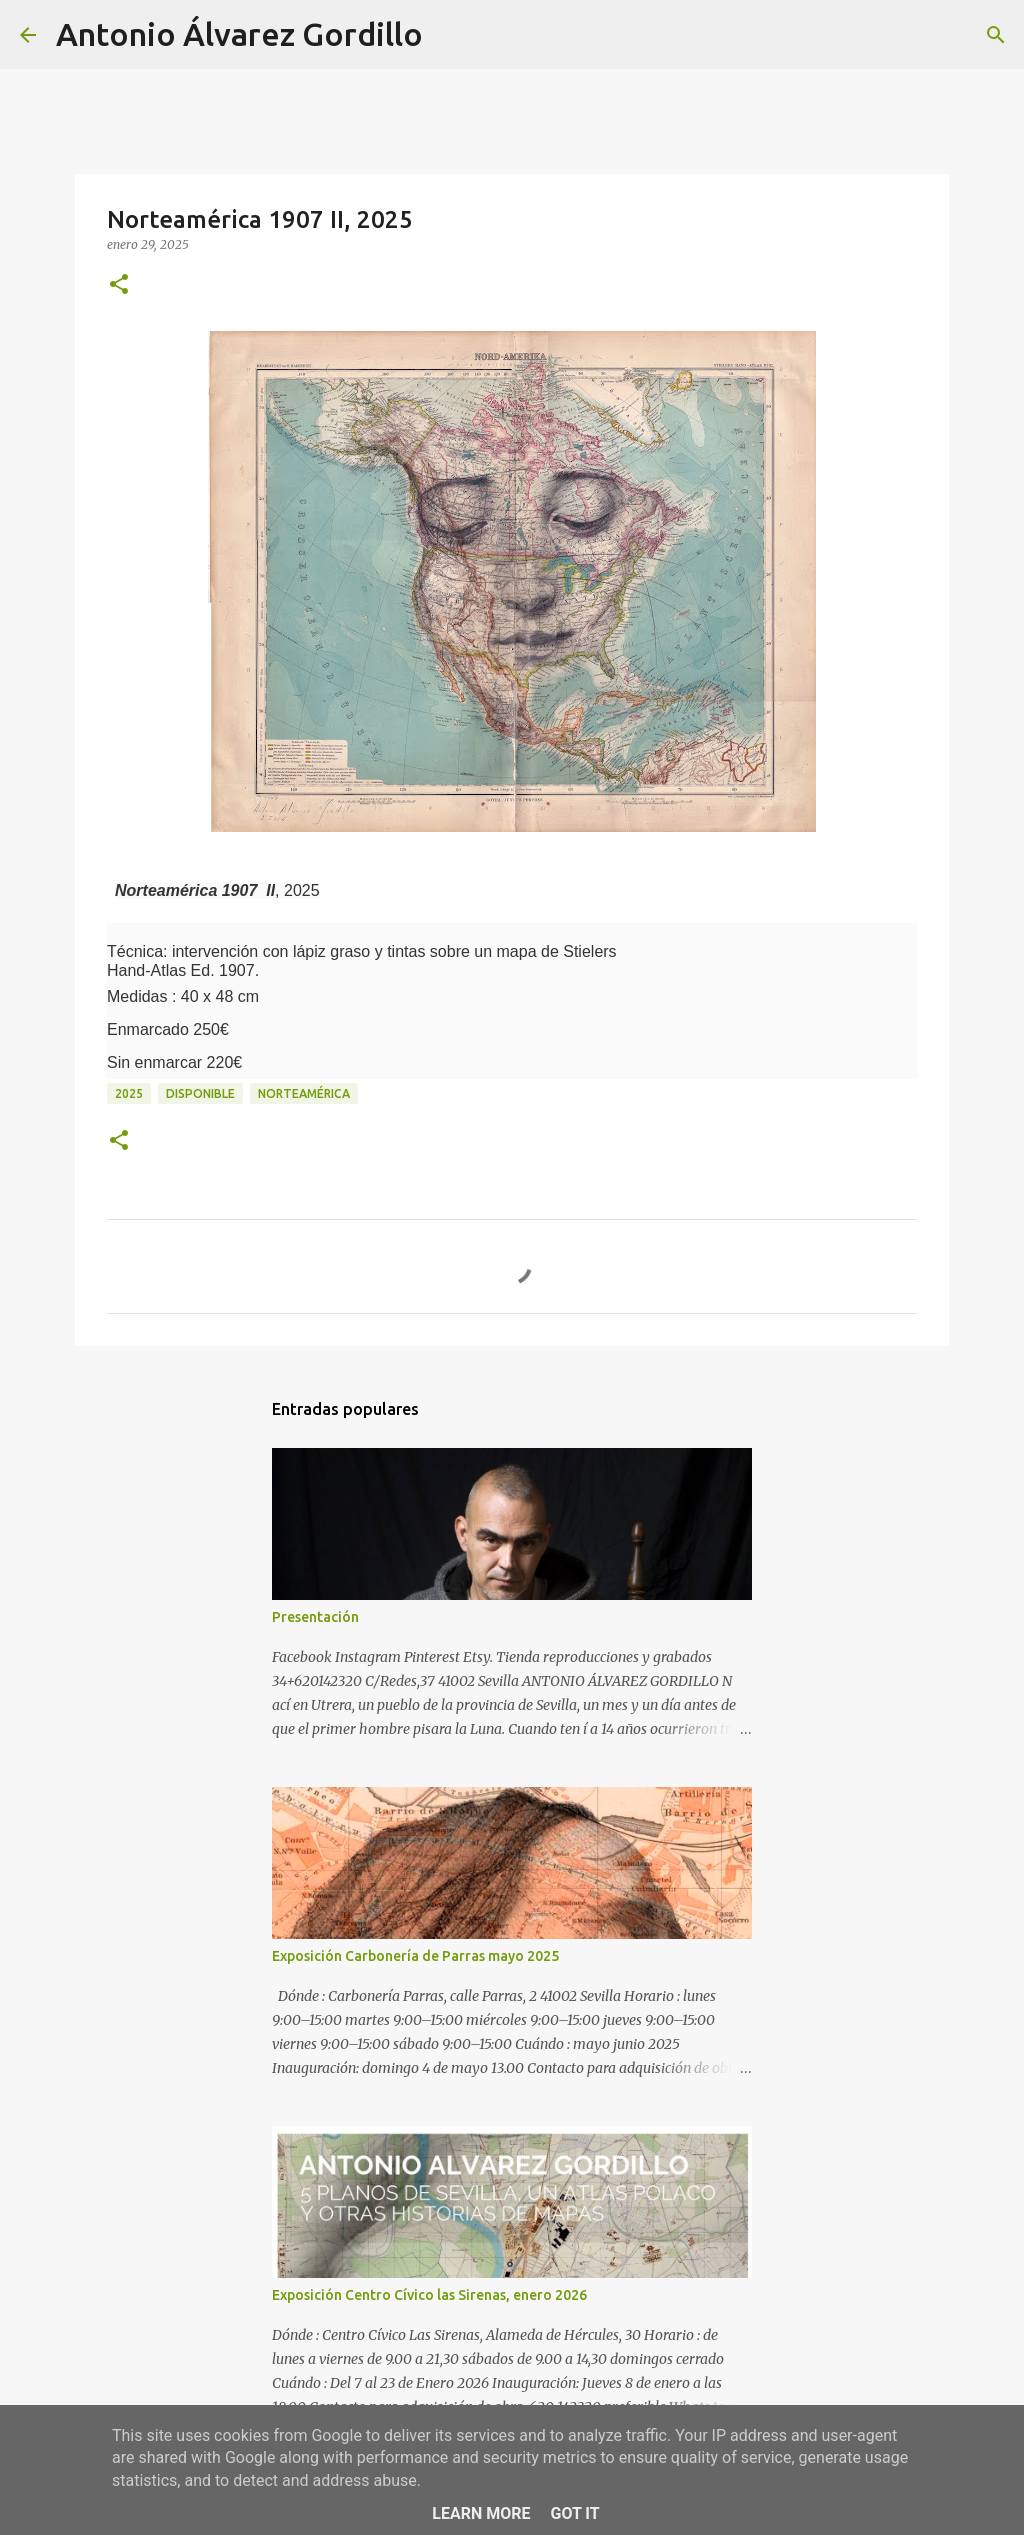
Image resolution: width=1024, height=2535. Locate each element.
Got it (574, 2513)
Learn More (481, 2513)
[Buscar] (451, 35)
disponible (200, 1093)
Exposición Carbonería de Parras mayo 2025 (415, 1956)
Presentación (315, 1617)
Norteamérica (304, 1093)
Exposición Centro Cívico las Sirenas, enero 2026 (429, 2295)
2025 (129, 1093)
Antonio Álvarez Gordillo (239, 34)
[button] (119, 285)
